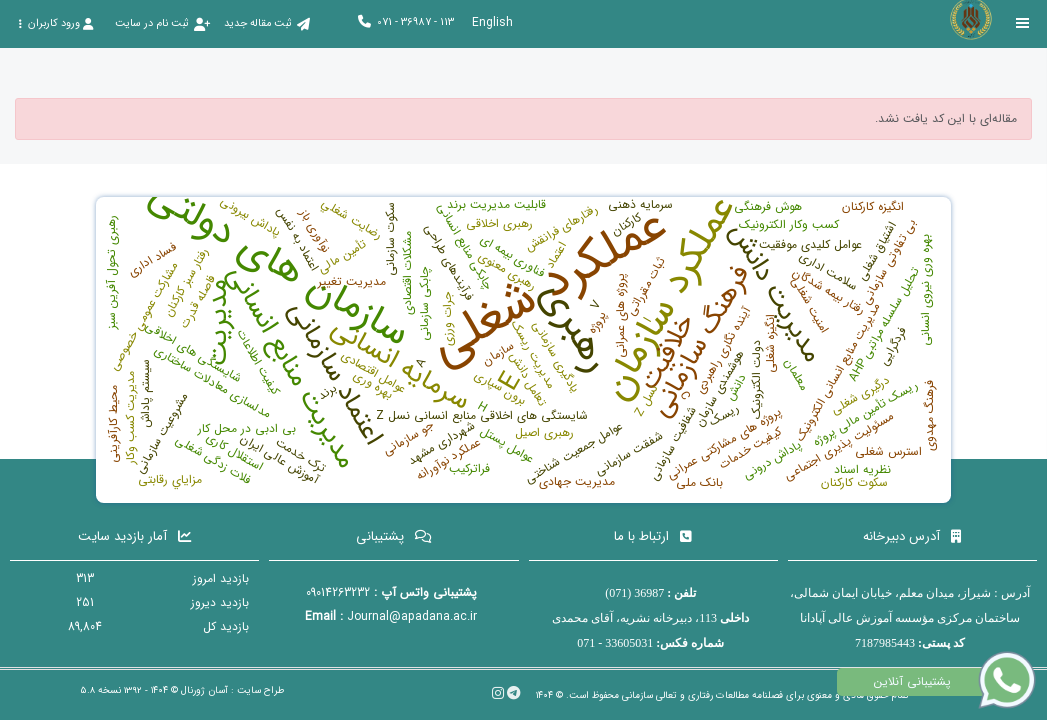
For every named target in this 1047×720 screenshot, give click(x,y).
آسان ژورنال (204, 690)
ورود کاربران (55, 23)
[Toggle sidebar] (1023, 23)
